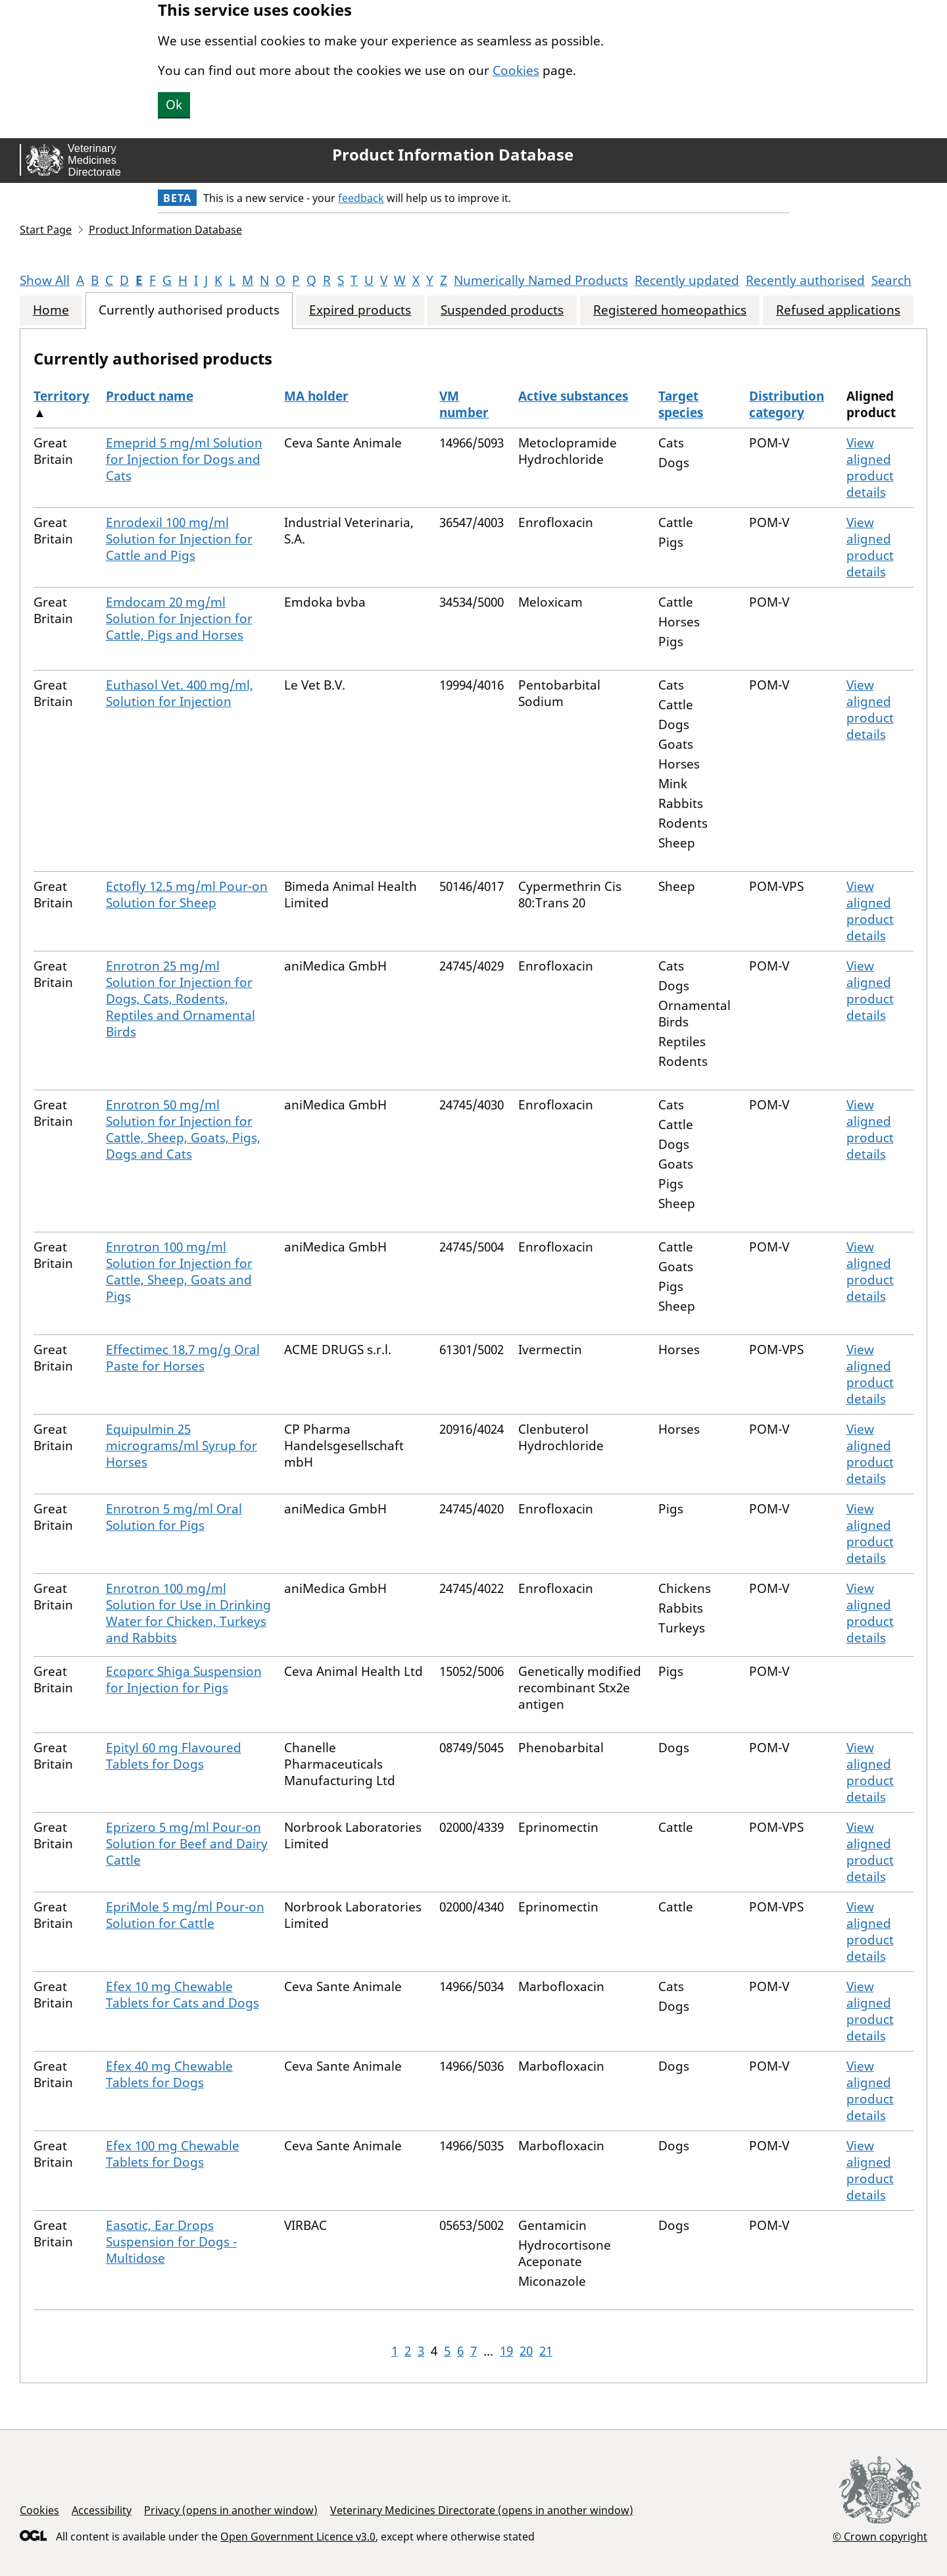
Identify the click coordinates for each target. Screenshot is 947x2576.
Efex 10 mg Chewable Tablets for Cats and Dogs (182, 1994)
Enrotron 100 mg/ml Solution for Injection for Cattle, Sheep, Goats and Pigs (179, 1271)
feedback (361, 198)
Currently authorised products (189, 310)
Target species (680, 404)
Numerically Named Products (541, 280)
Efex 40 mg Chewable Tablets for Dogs (169, 2074)
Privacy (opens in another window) (231, 2510)
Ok (174, 104)
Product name (149, 396)
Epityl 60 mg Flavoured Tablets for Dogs (173, 1756)
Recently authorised (805, 280)
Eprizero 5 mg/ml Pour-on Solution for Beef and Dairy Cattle (187, 1844)
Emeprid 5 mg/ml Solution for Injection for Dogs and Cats (184, 459)
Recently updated (687, 280)
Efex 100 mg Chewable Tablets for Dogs (172, 2154)
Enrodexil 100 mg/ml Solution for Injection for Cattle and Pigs (179, 539)
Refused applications (838, 310)
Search (891, 280)
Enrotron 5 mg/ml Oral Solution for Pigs (174, 1517)
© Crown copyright (880, 2536)
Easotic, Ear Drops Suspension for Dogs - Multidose (171, 2242)
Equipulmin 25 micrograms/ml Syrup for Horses (181, 1446)
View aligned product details (870, 467)
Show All (45, 280)
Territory (61, 396)
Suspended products (502, 310)
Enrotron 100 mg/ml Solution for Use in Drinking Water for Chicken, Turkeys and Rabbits (188, 1613)
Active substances (573, 396)
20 (526, 2351)
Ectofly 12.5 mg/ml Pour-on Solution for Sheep (187, 894)
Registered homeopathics (669, 310)
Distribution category (786, 404)
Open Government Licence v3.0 (298, 2536)
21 (545, 2351)
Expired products (360, 310)
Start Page (46, 229)
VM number (464, 404)
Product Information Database (452, 154)
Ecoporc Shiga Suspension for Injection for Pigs (184, 1679)
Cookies (516, 70)
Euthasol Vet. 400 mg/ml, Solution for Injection (179, 693)
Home (51, 310)
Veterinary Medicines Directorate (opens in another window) (481, 2510)
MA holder (316, 396)
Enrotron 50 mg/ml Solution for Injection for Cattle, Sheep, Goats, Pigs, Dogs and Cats (183, 1129)
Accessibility (102, 2510)
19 (506, 2351)
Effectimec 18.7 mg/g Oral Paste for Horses (183, 1358)
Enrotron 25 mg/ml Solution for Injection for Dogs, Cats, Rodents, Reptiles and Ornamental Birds (180, 998)
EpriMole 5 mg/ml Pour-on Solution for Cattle (185, 1915)
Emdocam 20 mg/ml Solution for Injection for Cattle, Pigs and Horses (179, 618)
